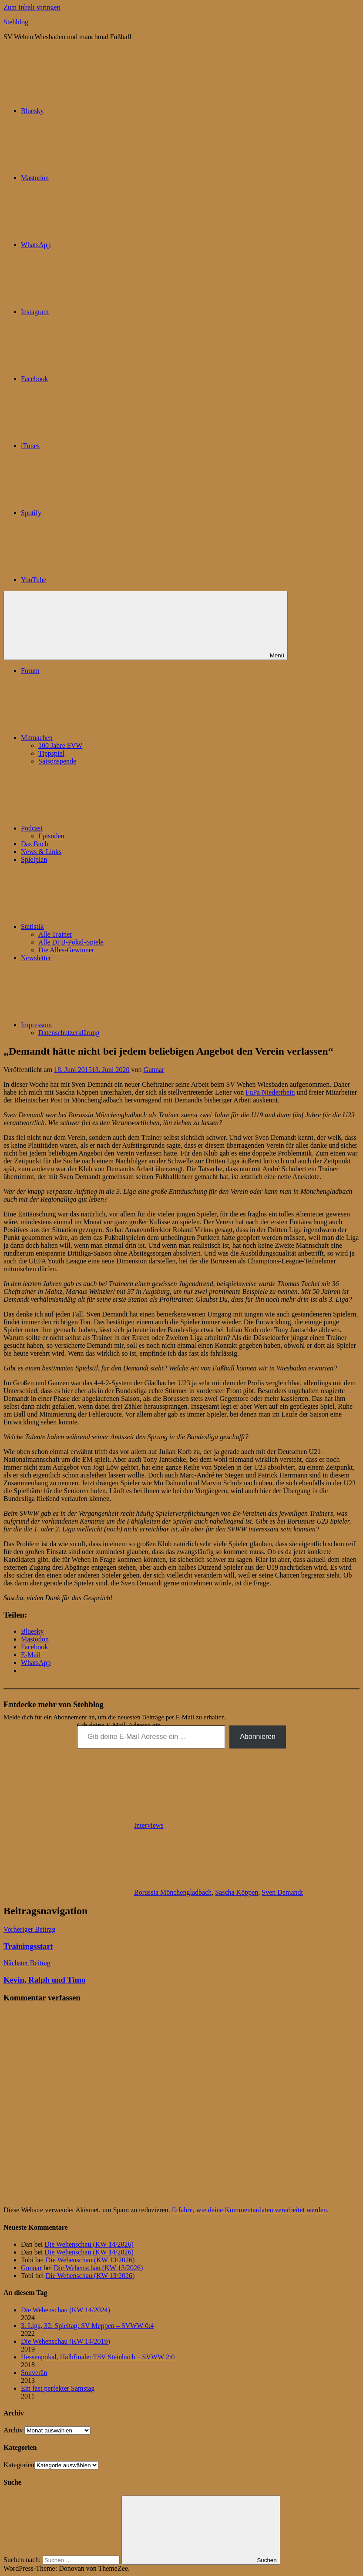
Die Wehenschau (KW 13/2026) (90, 2260)
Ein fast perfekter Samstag (57, 2388)
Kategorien (18, 2465)
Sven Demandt (282, 1892)
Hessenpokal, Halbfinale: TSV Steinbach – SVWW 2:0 (98, 2357)
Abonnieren (258, 1736)
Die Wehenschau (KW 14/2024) (65, 2310)
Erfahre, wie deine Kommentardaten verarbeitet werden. (250, 2210)
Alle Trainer (55, 934)
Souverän (34, 2372)
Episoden (51, 836)
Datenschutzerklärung (68, 1032)
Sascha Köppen (236, 1892)
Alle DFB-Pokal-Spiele (71, 942)
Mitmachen (102, 737)
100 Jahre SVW (60, 745)
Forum (30, 670)
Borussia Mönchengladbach (173, 1892)
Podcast (97, 828)
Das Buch (34, 844)
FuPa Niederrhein (270, 1092)
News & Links (41, 851)
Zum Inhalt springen (31, 7)
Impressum (101, 1024)
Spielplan (34, 859)
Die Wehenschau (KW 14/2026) (89, 2244)
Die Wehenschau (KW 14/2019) (65, 2341)
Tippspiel (51, 753)
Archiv (13, 2430)
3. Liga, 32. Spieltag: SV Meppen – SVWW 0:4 (87, 2325)
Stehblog (15, 22)
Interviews (149, 1825)
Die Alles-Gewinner (66, 950)
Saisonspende (57, 761)
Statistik (97, 926)
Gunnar (153, 1069)
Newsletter (36, 957)
